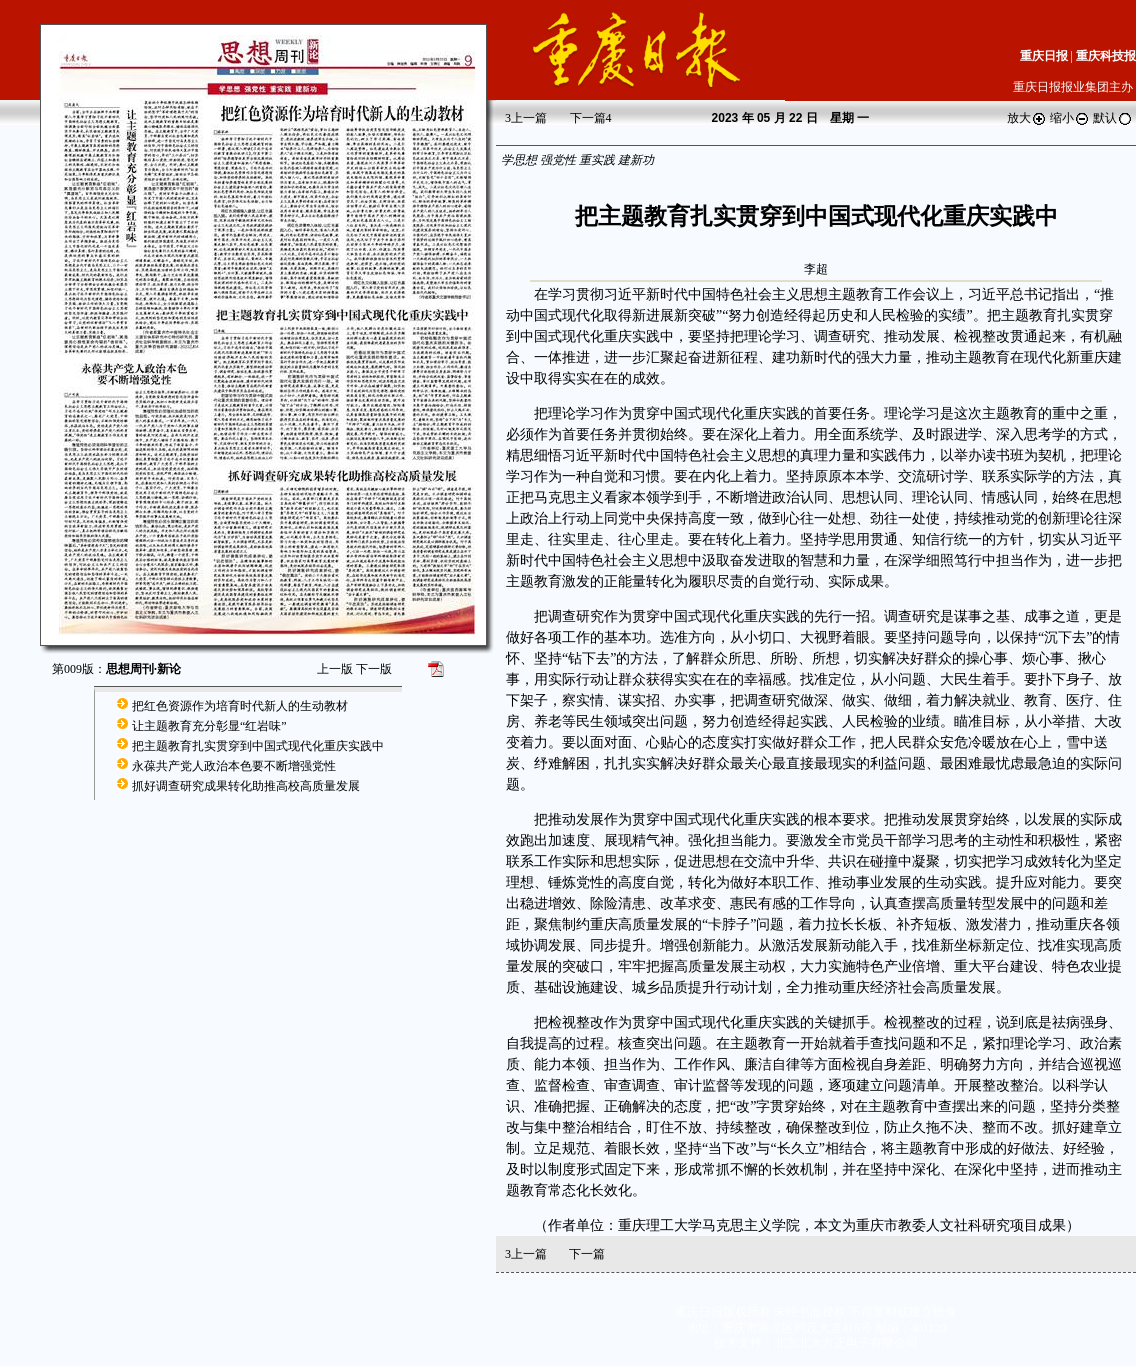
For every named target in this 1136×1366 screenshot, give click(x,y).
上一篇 (526, 118)
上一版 (335, 669)
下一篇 (591, 118)
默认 (1113, 118)
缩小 (1070, 118)
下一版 (374, 669)
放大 (1027, 118)
